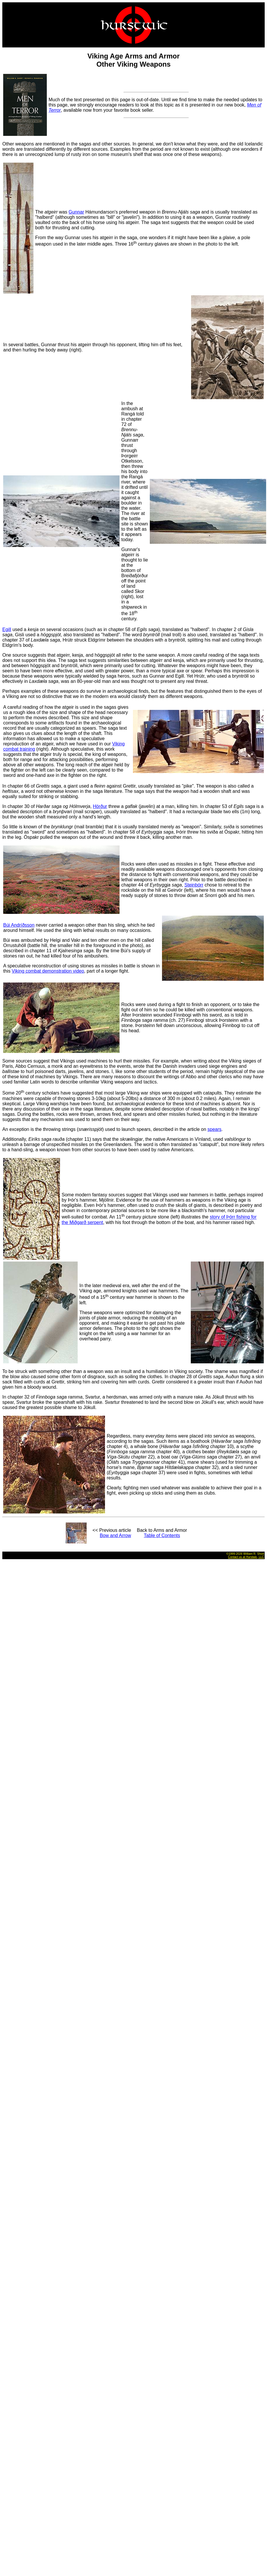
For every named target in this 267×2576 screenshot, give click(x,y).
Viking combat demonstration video (48, 971)
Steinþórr (193, 884)
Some (8, 1093)
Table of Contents (162, 1535)
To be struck (14, 1371)
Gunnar (76, 211)
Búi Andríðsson (19, 925)
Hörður (100, 806)
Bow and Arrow (115, 1535)
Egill (6, 629)
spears (214, 1129)
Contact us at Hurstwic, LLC (246, 1557)
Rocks (127, 863)
